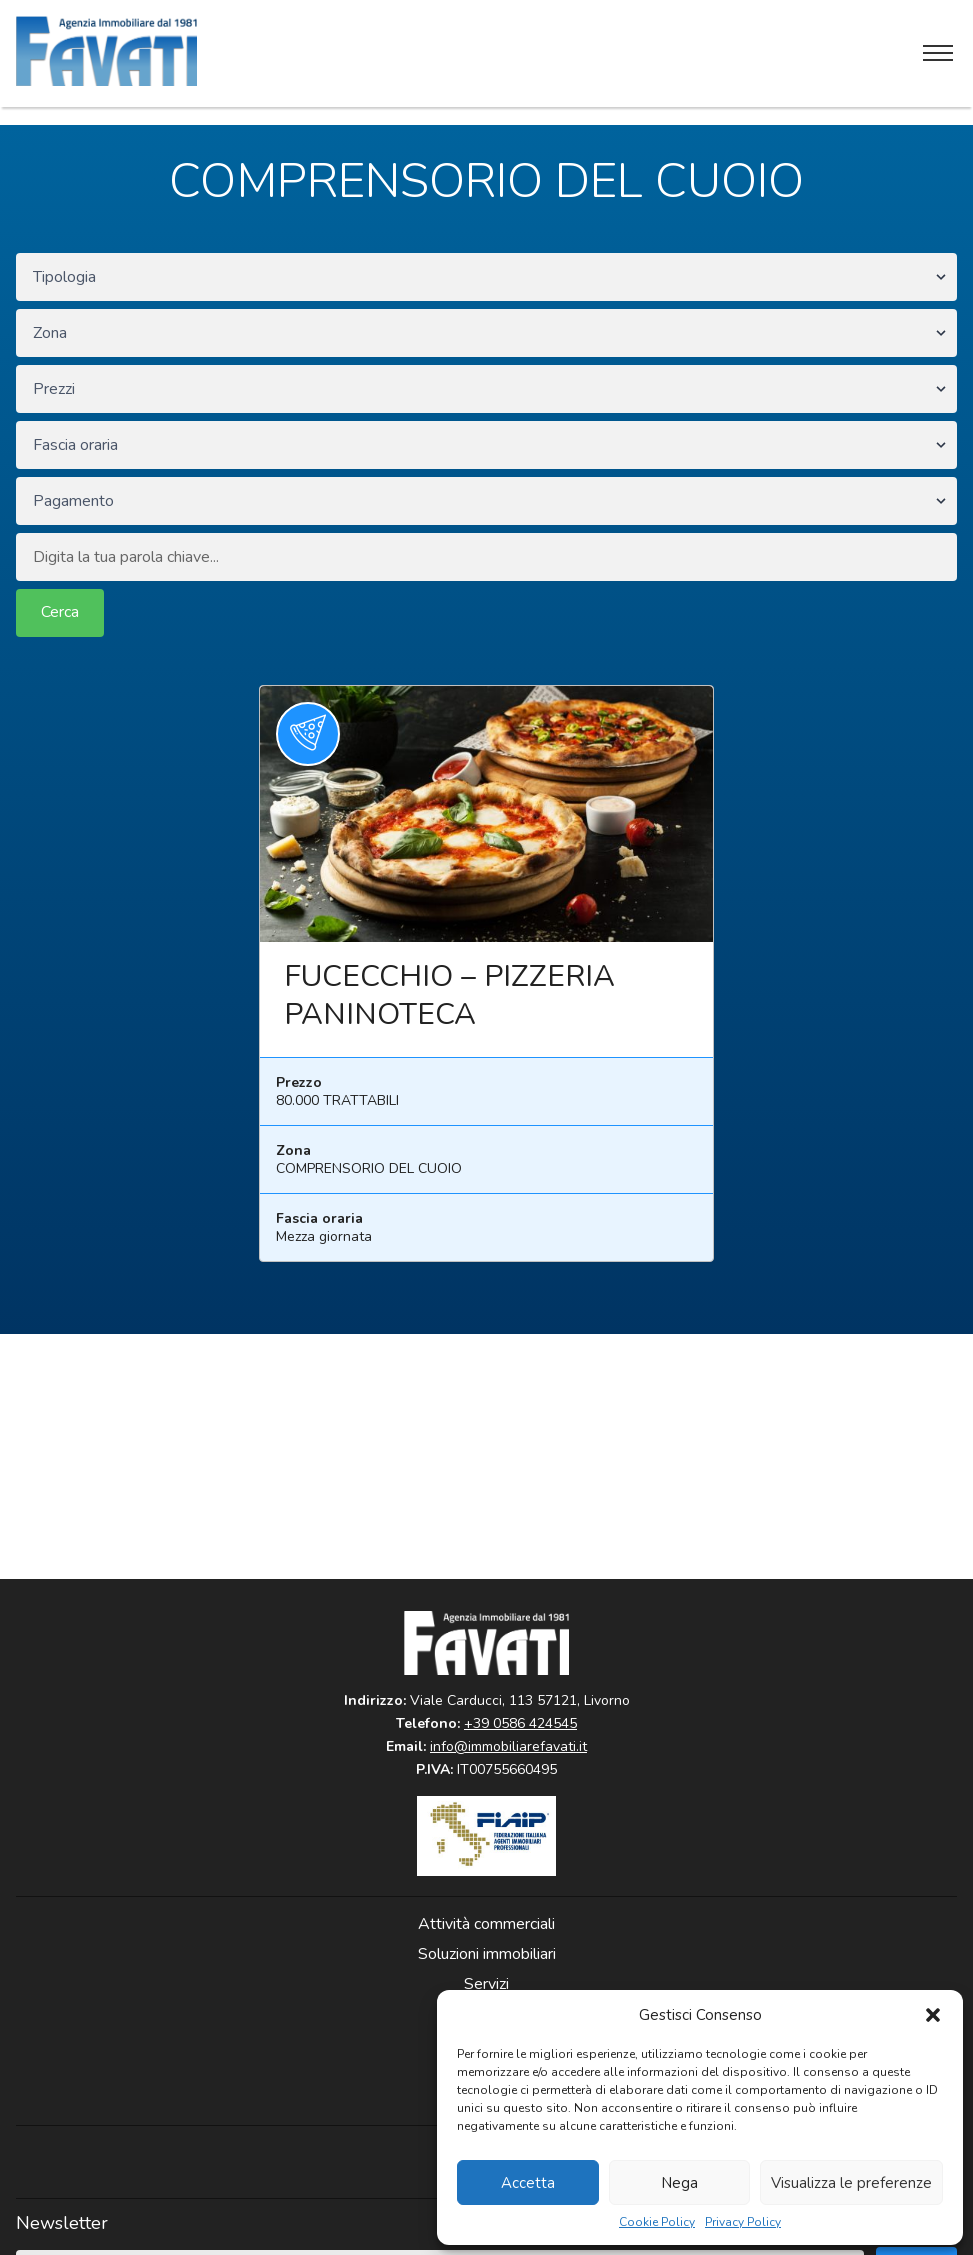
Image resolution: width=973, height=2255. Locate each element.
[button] (933, 2015)
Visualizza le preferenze (851, 2183)
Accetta (528, 2183)
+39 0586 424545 (520, 1723)
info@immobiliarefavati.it (508, 1746)
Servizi (486, 1984)
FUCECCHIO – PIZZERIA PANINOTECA (449, 995)
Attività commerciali (486, 1924)
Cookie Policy (657, 2222)
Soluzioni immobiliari (487, 1954)
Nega (679, 2183)
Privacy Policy (743, 2222)
